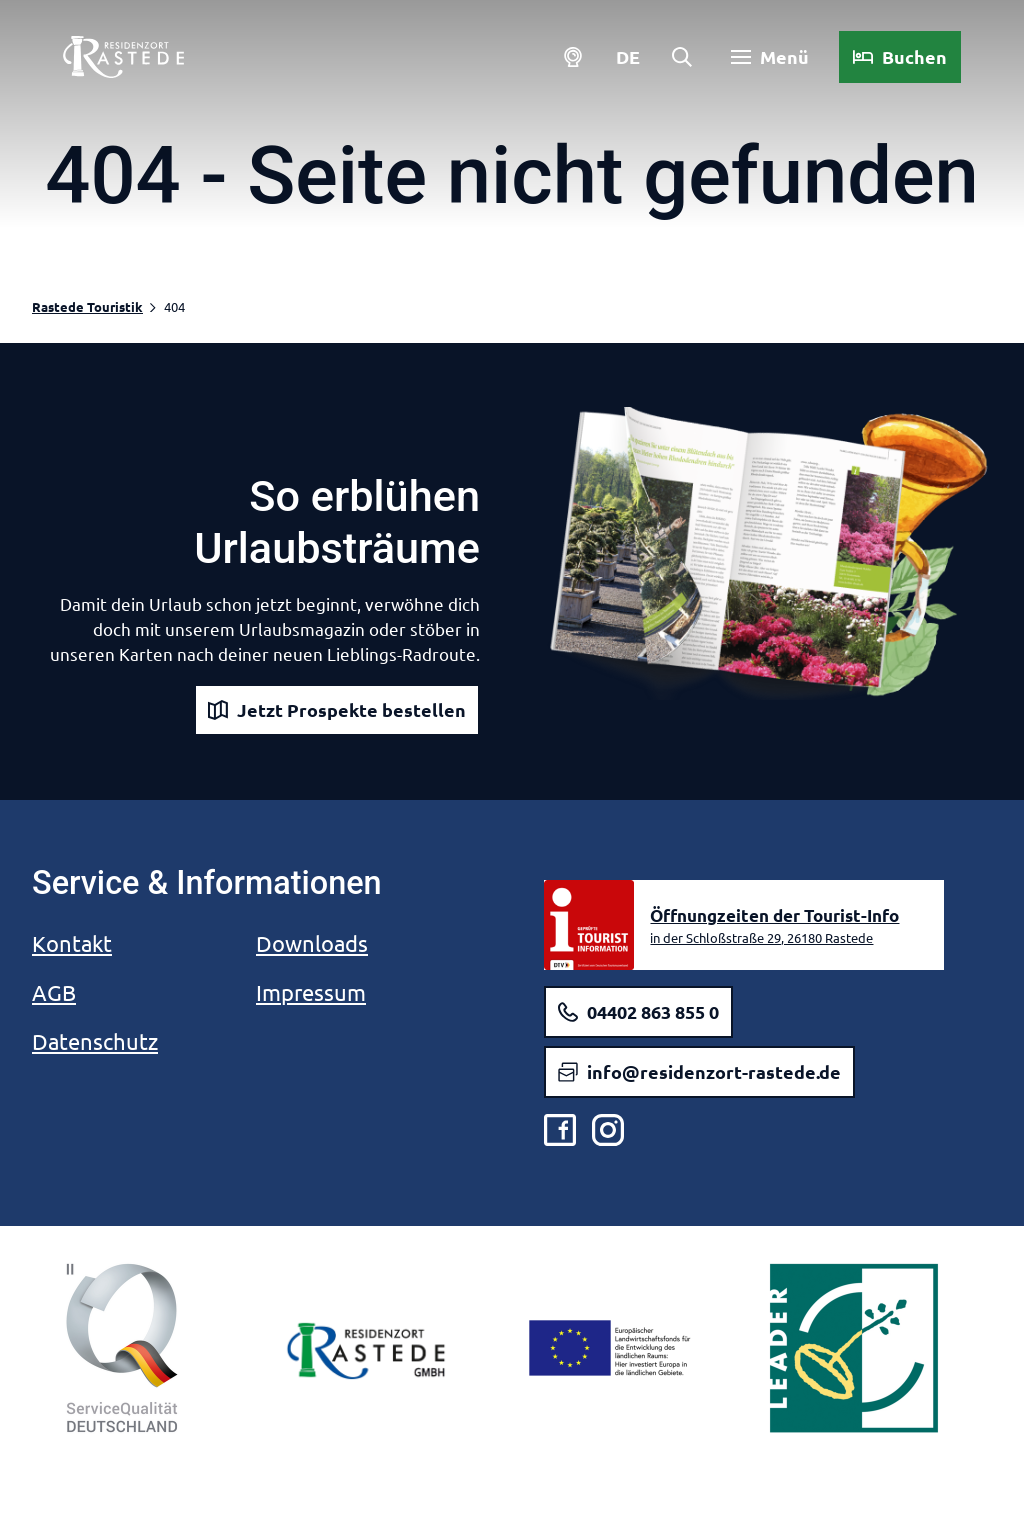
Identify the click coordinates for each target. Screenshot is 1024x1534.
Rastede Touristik (87, 306)
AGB (54, 992)
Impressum (311, 992)
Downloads (312, 943)
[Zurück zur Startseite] (124, 58)
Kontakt (72, 943)
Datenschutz (95, 1041)
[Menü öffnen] (769, 58)
